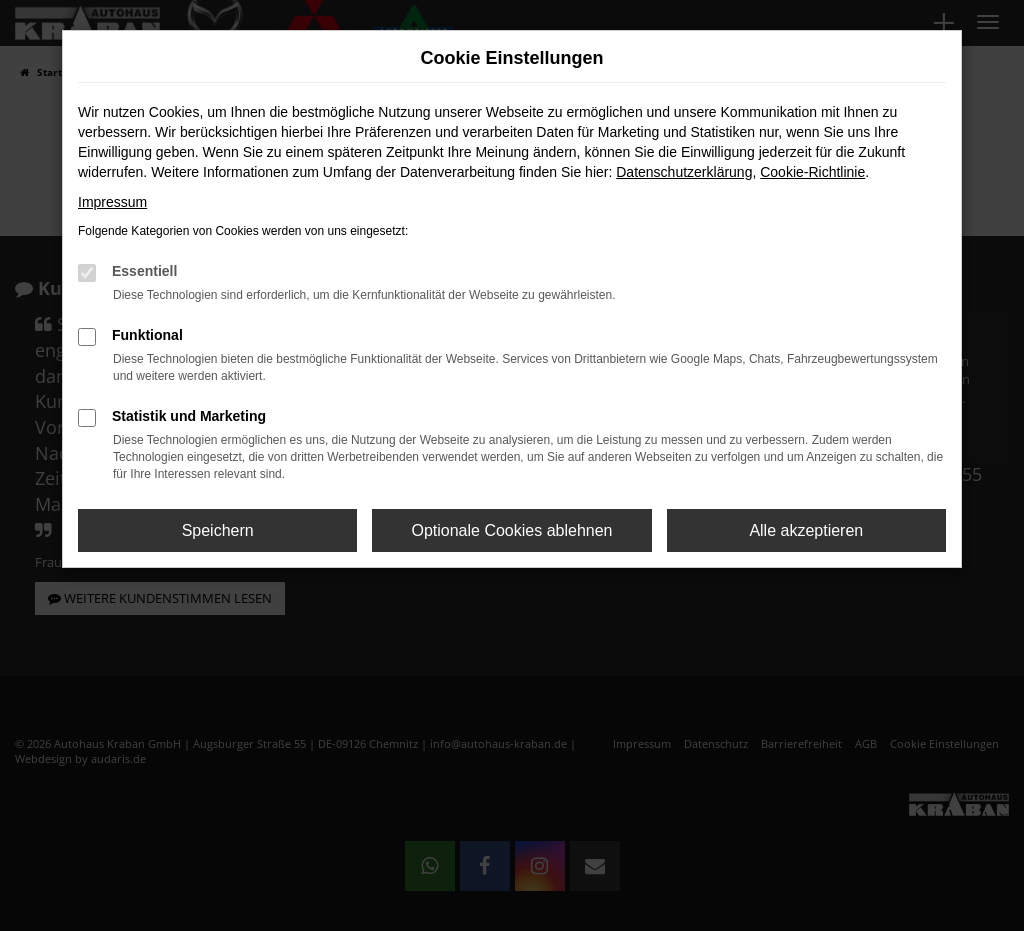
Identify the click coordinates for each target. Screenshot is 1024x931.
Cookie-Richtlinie (812, 172)
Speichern (218, 530)
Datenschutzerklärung (684, 172)
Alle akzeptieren (806, 530)
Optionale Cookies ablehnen (511, 530)
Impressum (112, 202)
